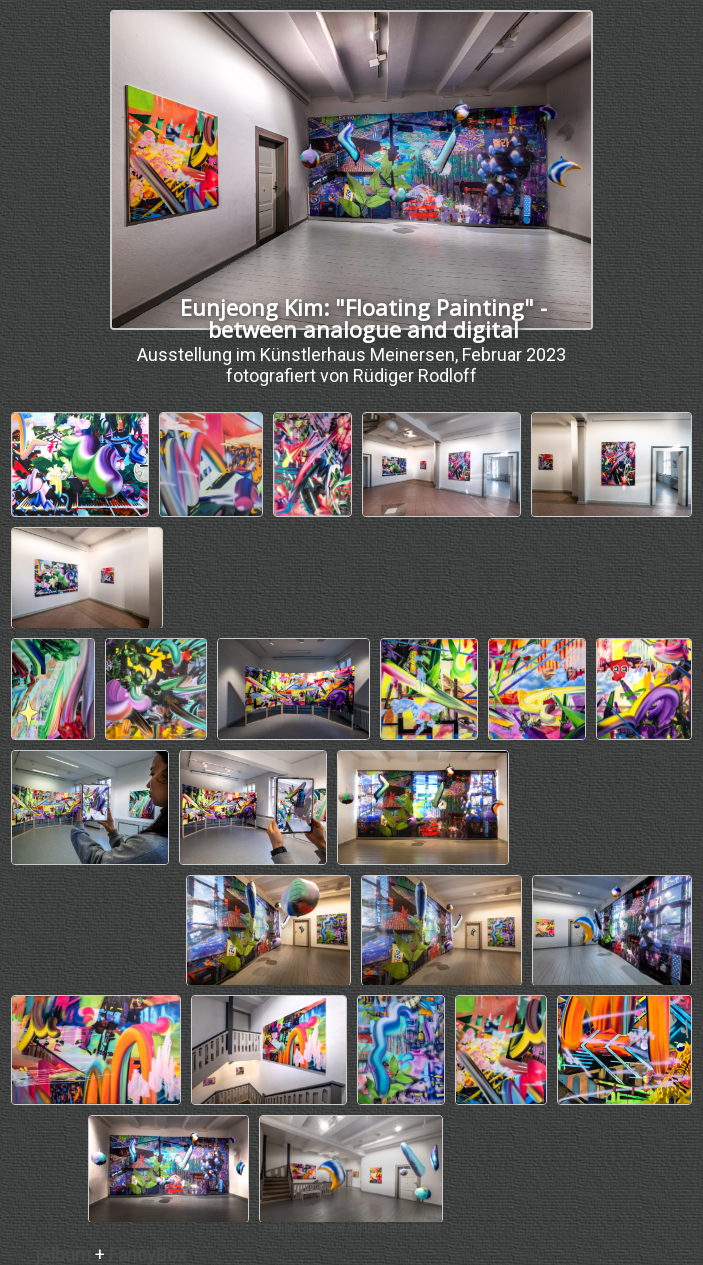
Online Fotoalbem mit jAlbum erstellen (352, 1228)
